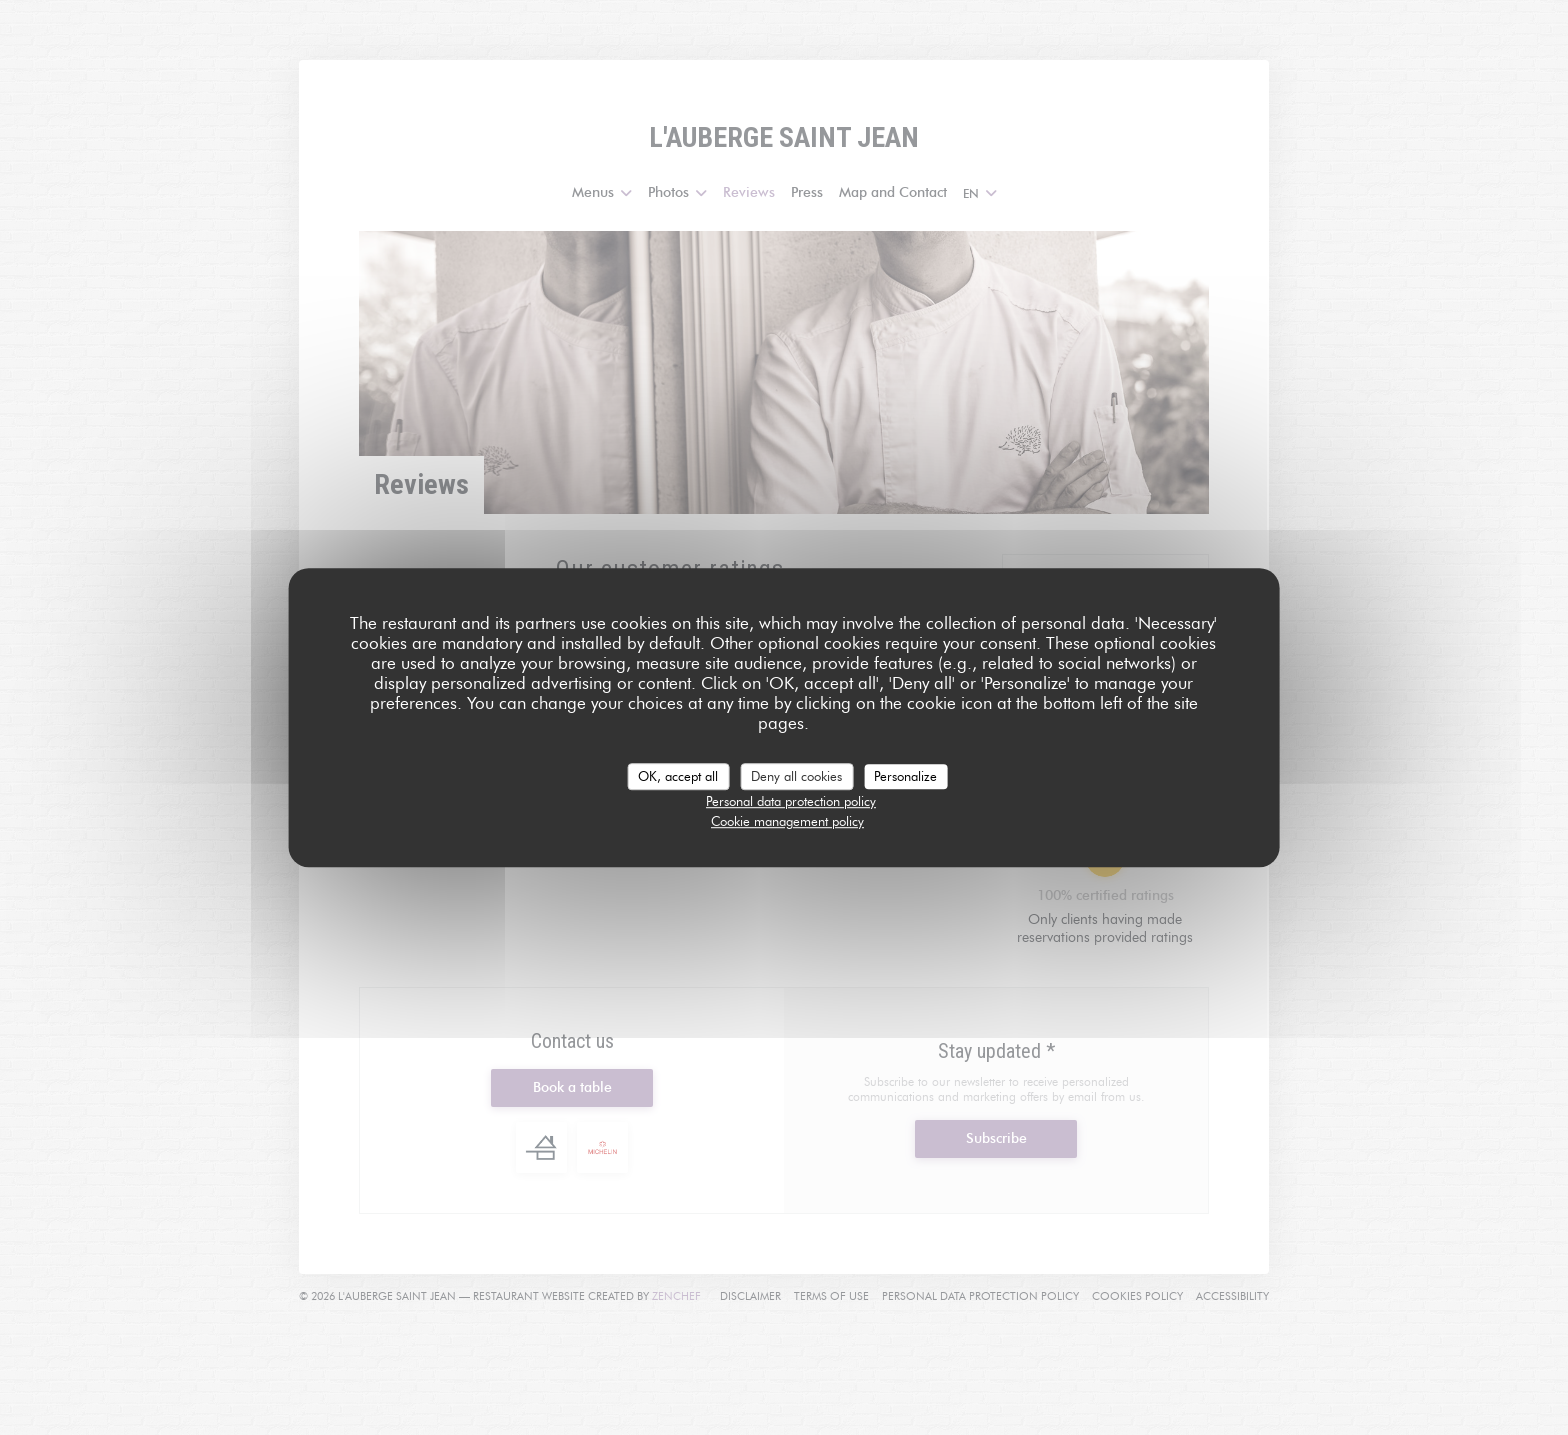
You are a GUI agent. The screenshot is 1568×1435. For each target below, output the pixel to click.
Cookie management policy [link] (787, 821)
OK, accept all (678, 776)
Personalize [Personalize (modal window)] (905, 776)
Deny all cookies (796, 776)
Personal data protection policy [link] (791, 801)
